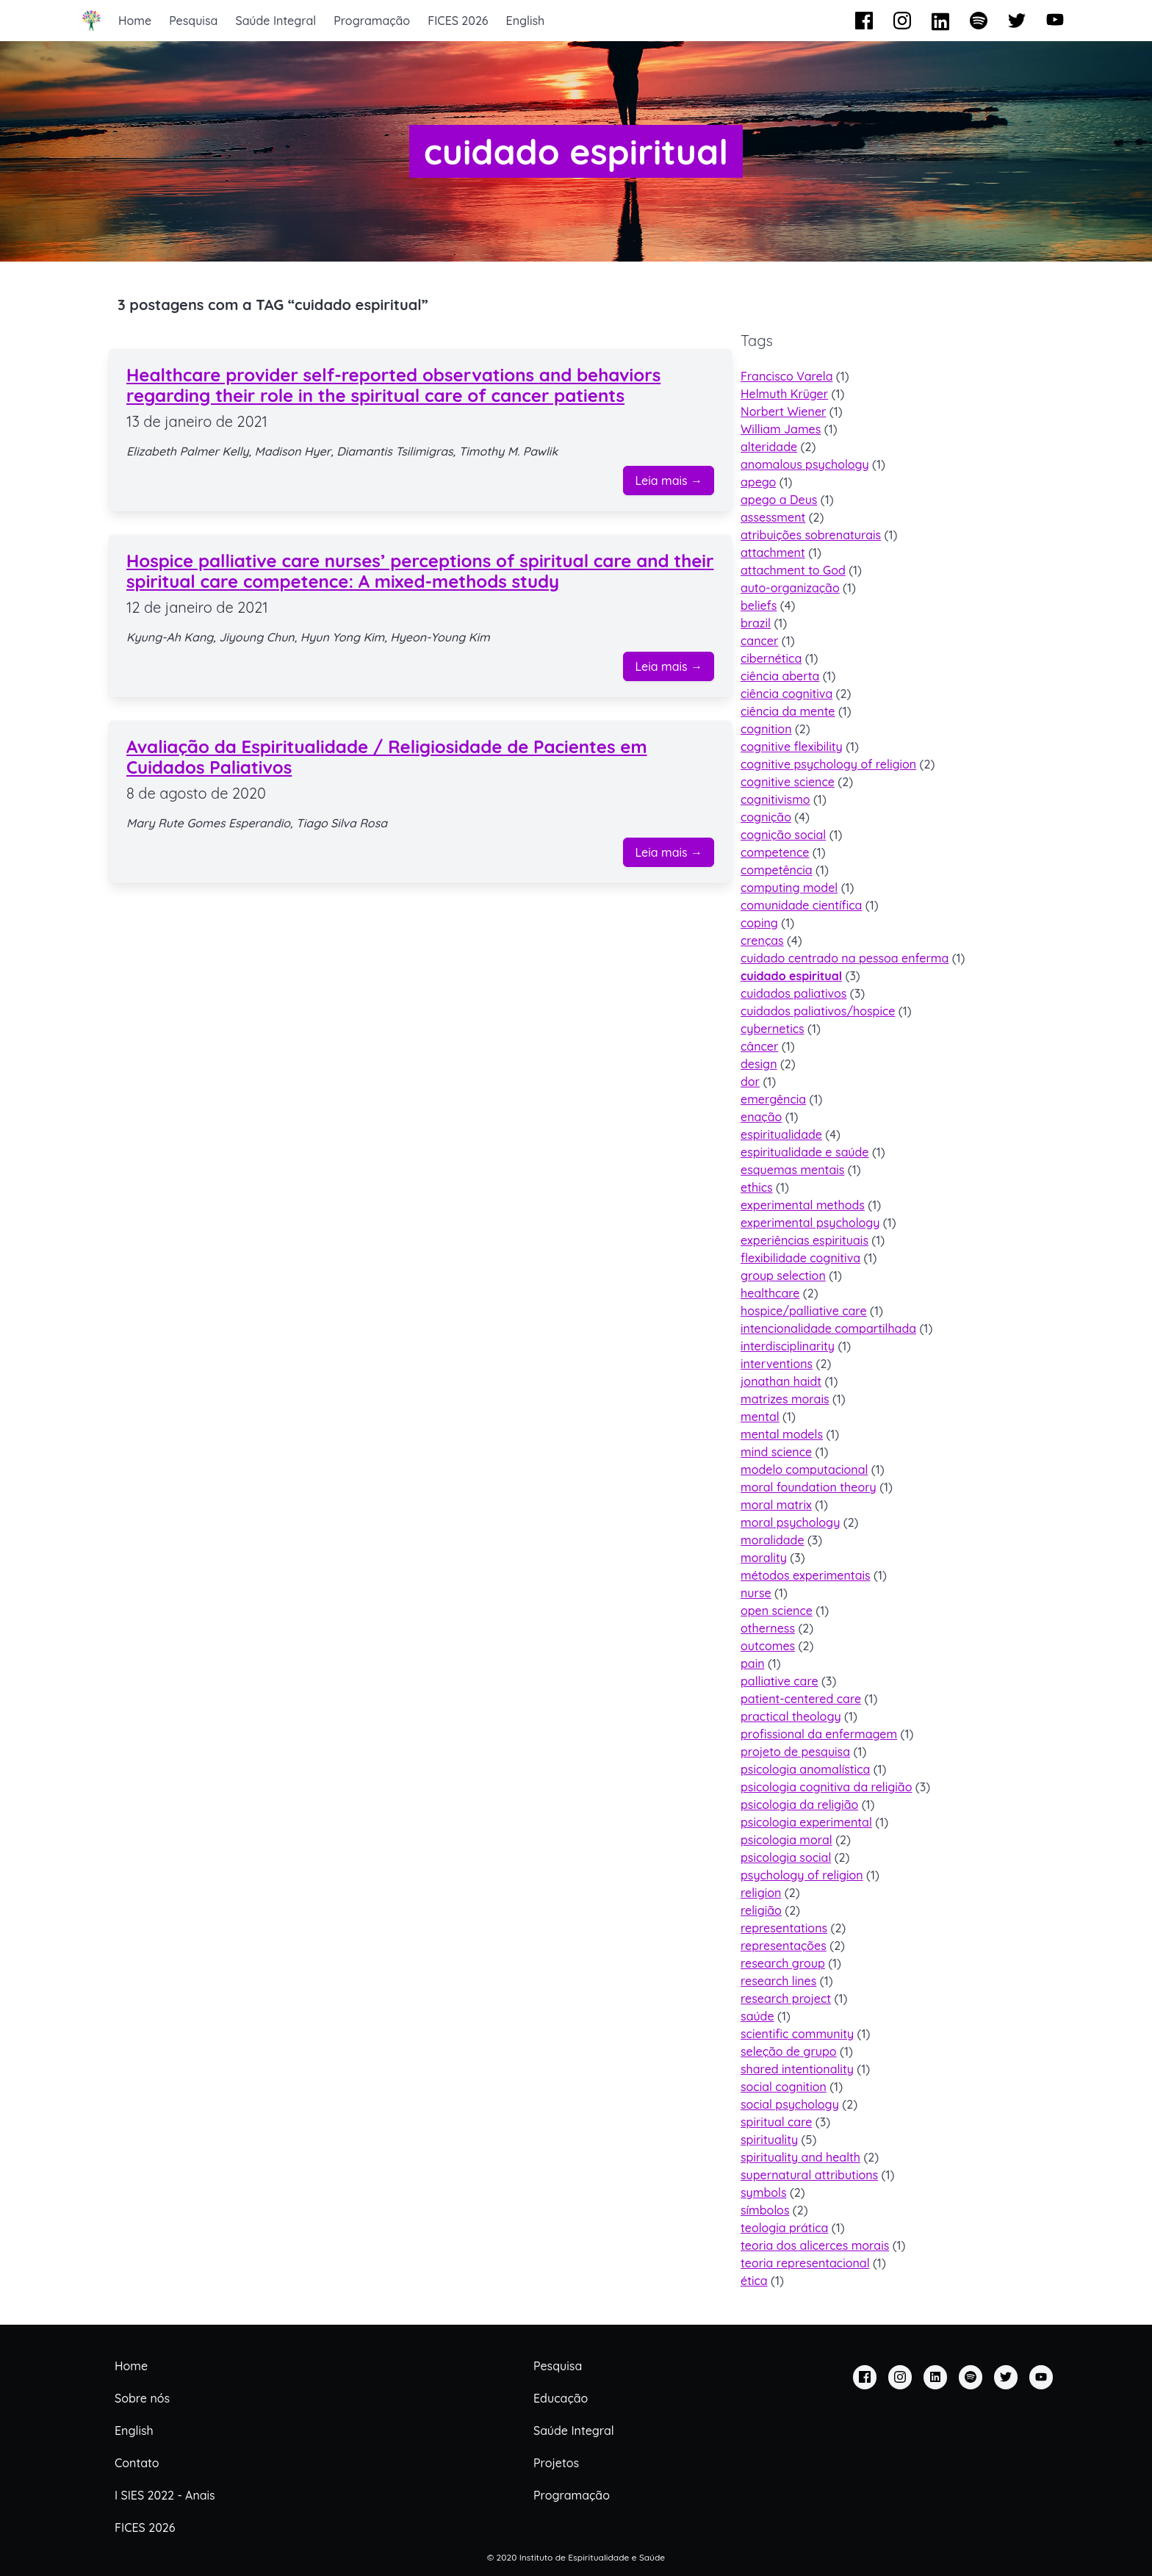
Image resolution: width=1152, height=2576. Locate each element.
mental (760, 1416)
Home (134, 20)
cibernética (771, 658)
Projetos (556, 2463)
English (525, 20)
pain (753, 1663)
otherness (768, 1628)
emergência (773, 1099)
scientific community (797, 2033)
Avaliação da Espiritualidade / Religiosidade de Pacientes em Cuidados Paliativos (386, 756)
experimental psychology (810, 1222)
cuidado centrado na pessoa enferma (844, 958)
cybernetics (772, 1028)
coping (759, 922)
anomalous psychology (805, 464)
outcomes (768, 1645)
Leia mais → (668, 480)
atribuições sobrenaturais (811, 535)
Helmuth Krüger (784, 393)
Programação (372, 20)
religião (761, 1910)
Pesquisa (193, 20)
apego (758, 482)
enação (761, 1116)
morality (764, 1557)
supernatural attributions (809, 2174)
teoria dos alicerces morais (815, 2245)
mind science (776, 1451)
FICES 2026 (458, 20)
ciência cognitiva (786, 693)
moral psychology (790, 1522)
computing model (789, 887)
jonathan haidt (781, 1381)
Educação (560, 2398)
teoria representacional (805, 2263)
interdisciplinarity (788, 1346)
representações (784, 1945)
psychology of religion (802, 1875)
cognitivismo (775, 799)
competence (775, 852)
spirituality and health (800, 2157)
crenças (762, 940)
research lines (778, 1981)
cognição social (783, 834)
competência (777, 870)
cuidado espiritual (791, 975)
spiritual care (776, 2122)
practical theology (791, 1716)
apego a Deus (779, 499)
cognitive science (788, 781)
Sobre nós (142, 2398)
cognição (766, 817)
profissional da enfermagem (819, 1734)
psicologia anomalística (805, 1769)
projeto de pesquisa (795, 1751)
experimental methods (803, 1205)
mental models (782, 1434)
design (759, 1064)
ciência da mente (788, 711)
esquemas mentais (792, 1169)
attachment (773, 552)
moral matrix (776, 1504)
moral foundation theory (808, 1487)
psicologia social (786, 1857)
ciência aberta (780, 676)
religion (761, 1892)
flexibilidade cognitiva (800, 1258)
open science (777, 1610)
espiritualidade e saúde (805, 1152)
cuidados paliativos (793, 993)
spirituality (769, 2139)
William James (781, 429)
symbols (764, 2192)
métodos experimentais (806, 1575)
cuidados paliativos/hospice (818, 1011)
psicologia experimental (806, 1822)
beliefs (759, 605)
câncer (759, 1046)
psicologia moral (786, 1839)
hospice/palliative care (804, 1310)
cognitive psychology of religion (828, 764)
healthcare (770, 1293)
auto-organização (790, 587)
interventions (777, 1363)
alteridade (769, 446)
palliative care (779, 1681)
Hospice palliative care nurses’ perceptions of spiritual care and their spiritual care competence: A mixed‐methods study (419, 571)
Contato (137, 2463)
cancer (759, 640)
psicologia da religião (799, 1804)
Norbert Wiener (783, 411)
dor (750, 1081)
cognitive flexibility (792, 746)
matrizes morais (785, 1399)
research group (783, 1963)
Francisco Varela (786, 376)
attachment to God (793, 570)
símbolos (765, 2210)
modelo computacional (804, 1469)
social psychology (790, 2104)
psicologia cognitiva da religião (826, 1787)
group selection (783, 1275)
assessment (773, 517)
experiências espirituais (804, 1240)
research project (786, 1998)
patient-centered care (801, 1698)
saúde (757, 2016)
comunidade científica (801, 905)
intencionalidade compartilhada (828, 1328)
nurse (756, 1593)
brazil (756, 623)
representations (784, 1928)
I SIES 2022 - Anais (165, 2495)
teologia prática (784, 2227)
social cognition (784, 2086)
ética (754, 2280)
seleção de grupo (789, 2051)
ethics (757, 1187)
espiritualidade (781, 1134)
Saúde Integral (275, 20)
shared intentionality (797, 2069)
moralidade (772, 1540)
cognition (766, 729)
